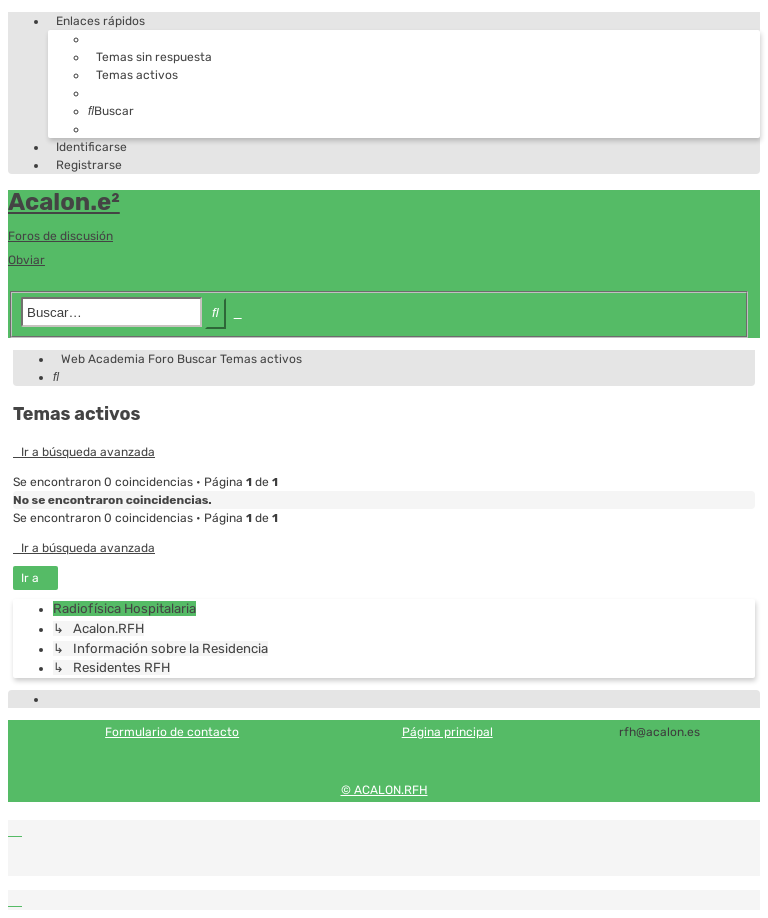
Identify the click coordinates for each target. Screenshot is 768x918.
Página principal (447, 732)
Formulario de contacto (172, 732)
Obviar (26, 260)
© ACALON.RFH (384, 790)
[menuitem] (150, 57)
